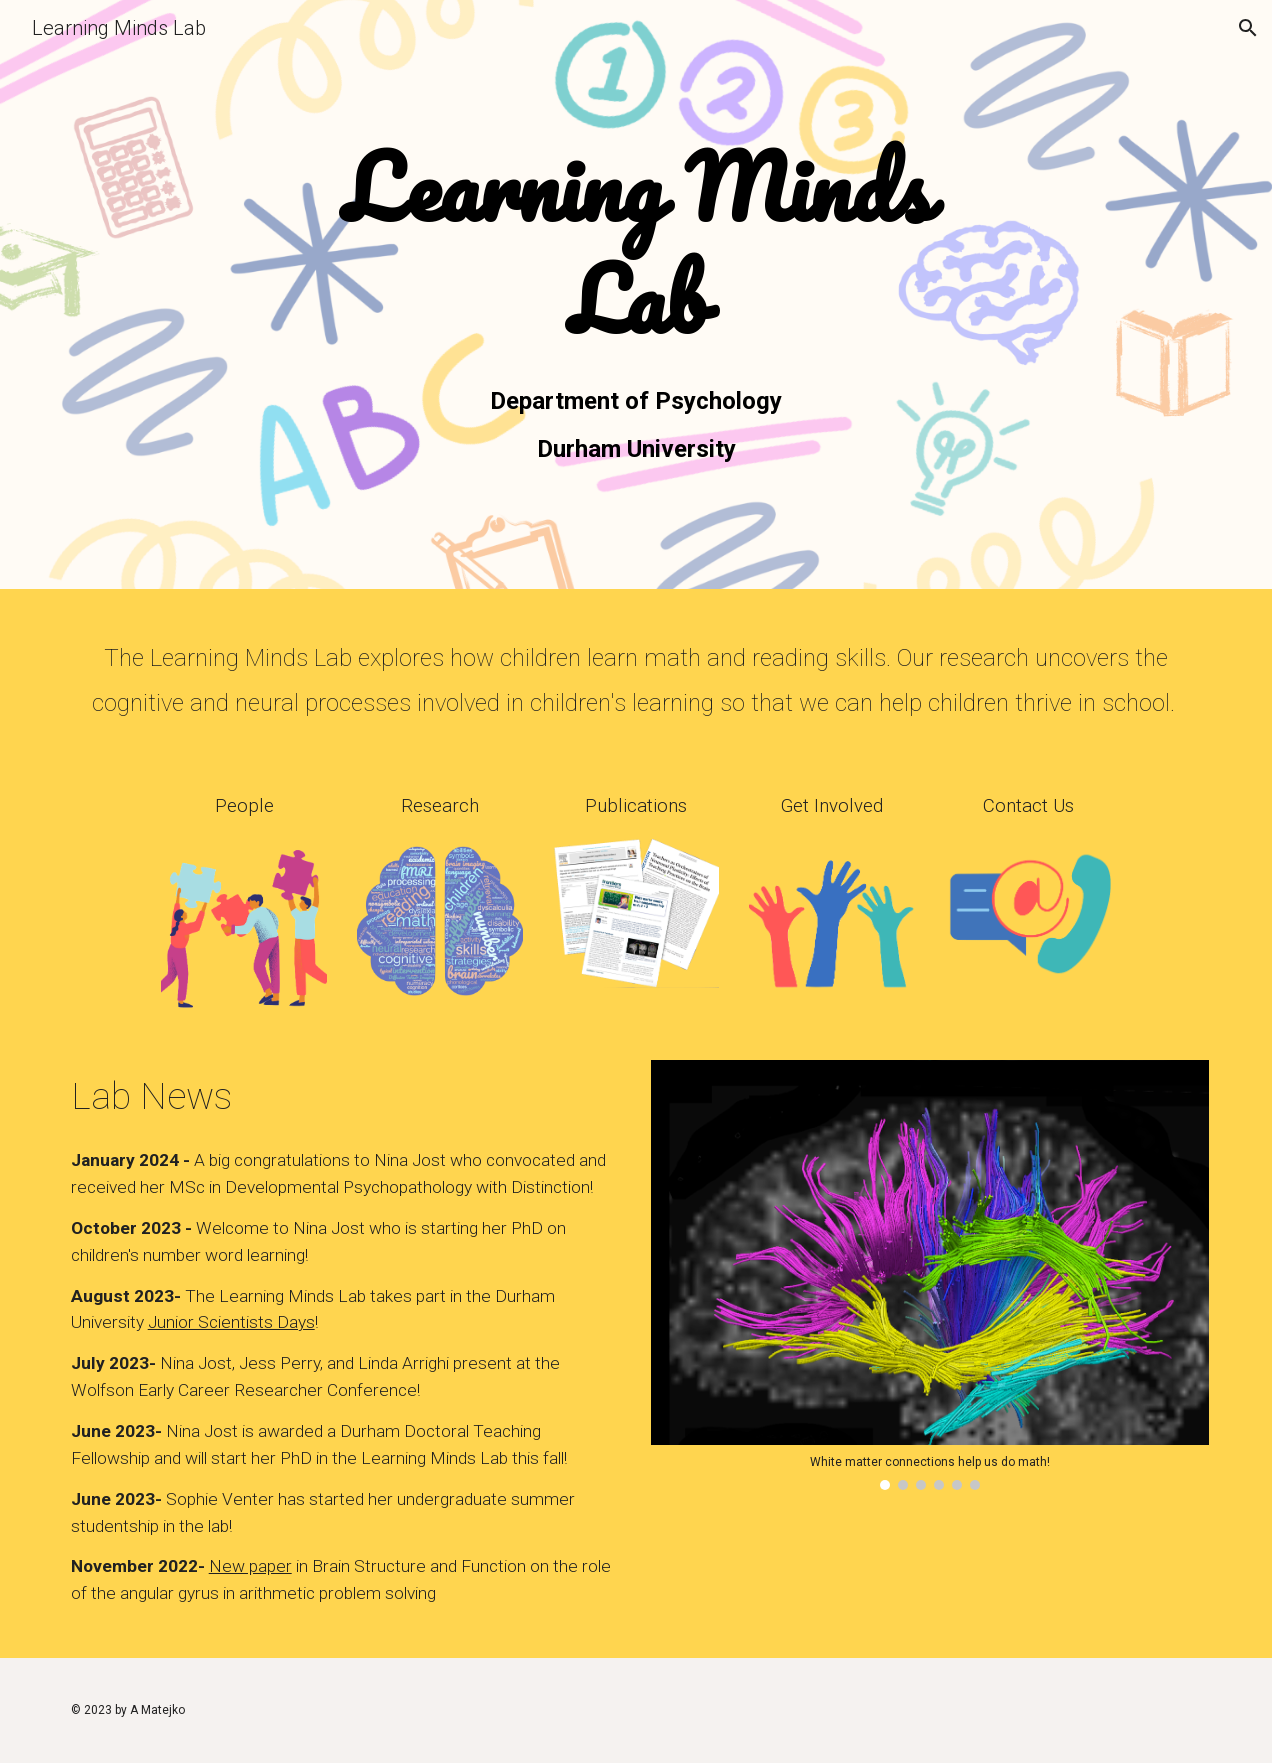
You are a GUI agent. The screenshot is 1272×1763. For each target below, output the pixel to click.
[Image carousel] (930, 1275)
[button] (1248, 28)
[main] (636, 246)
